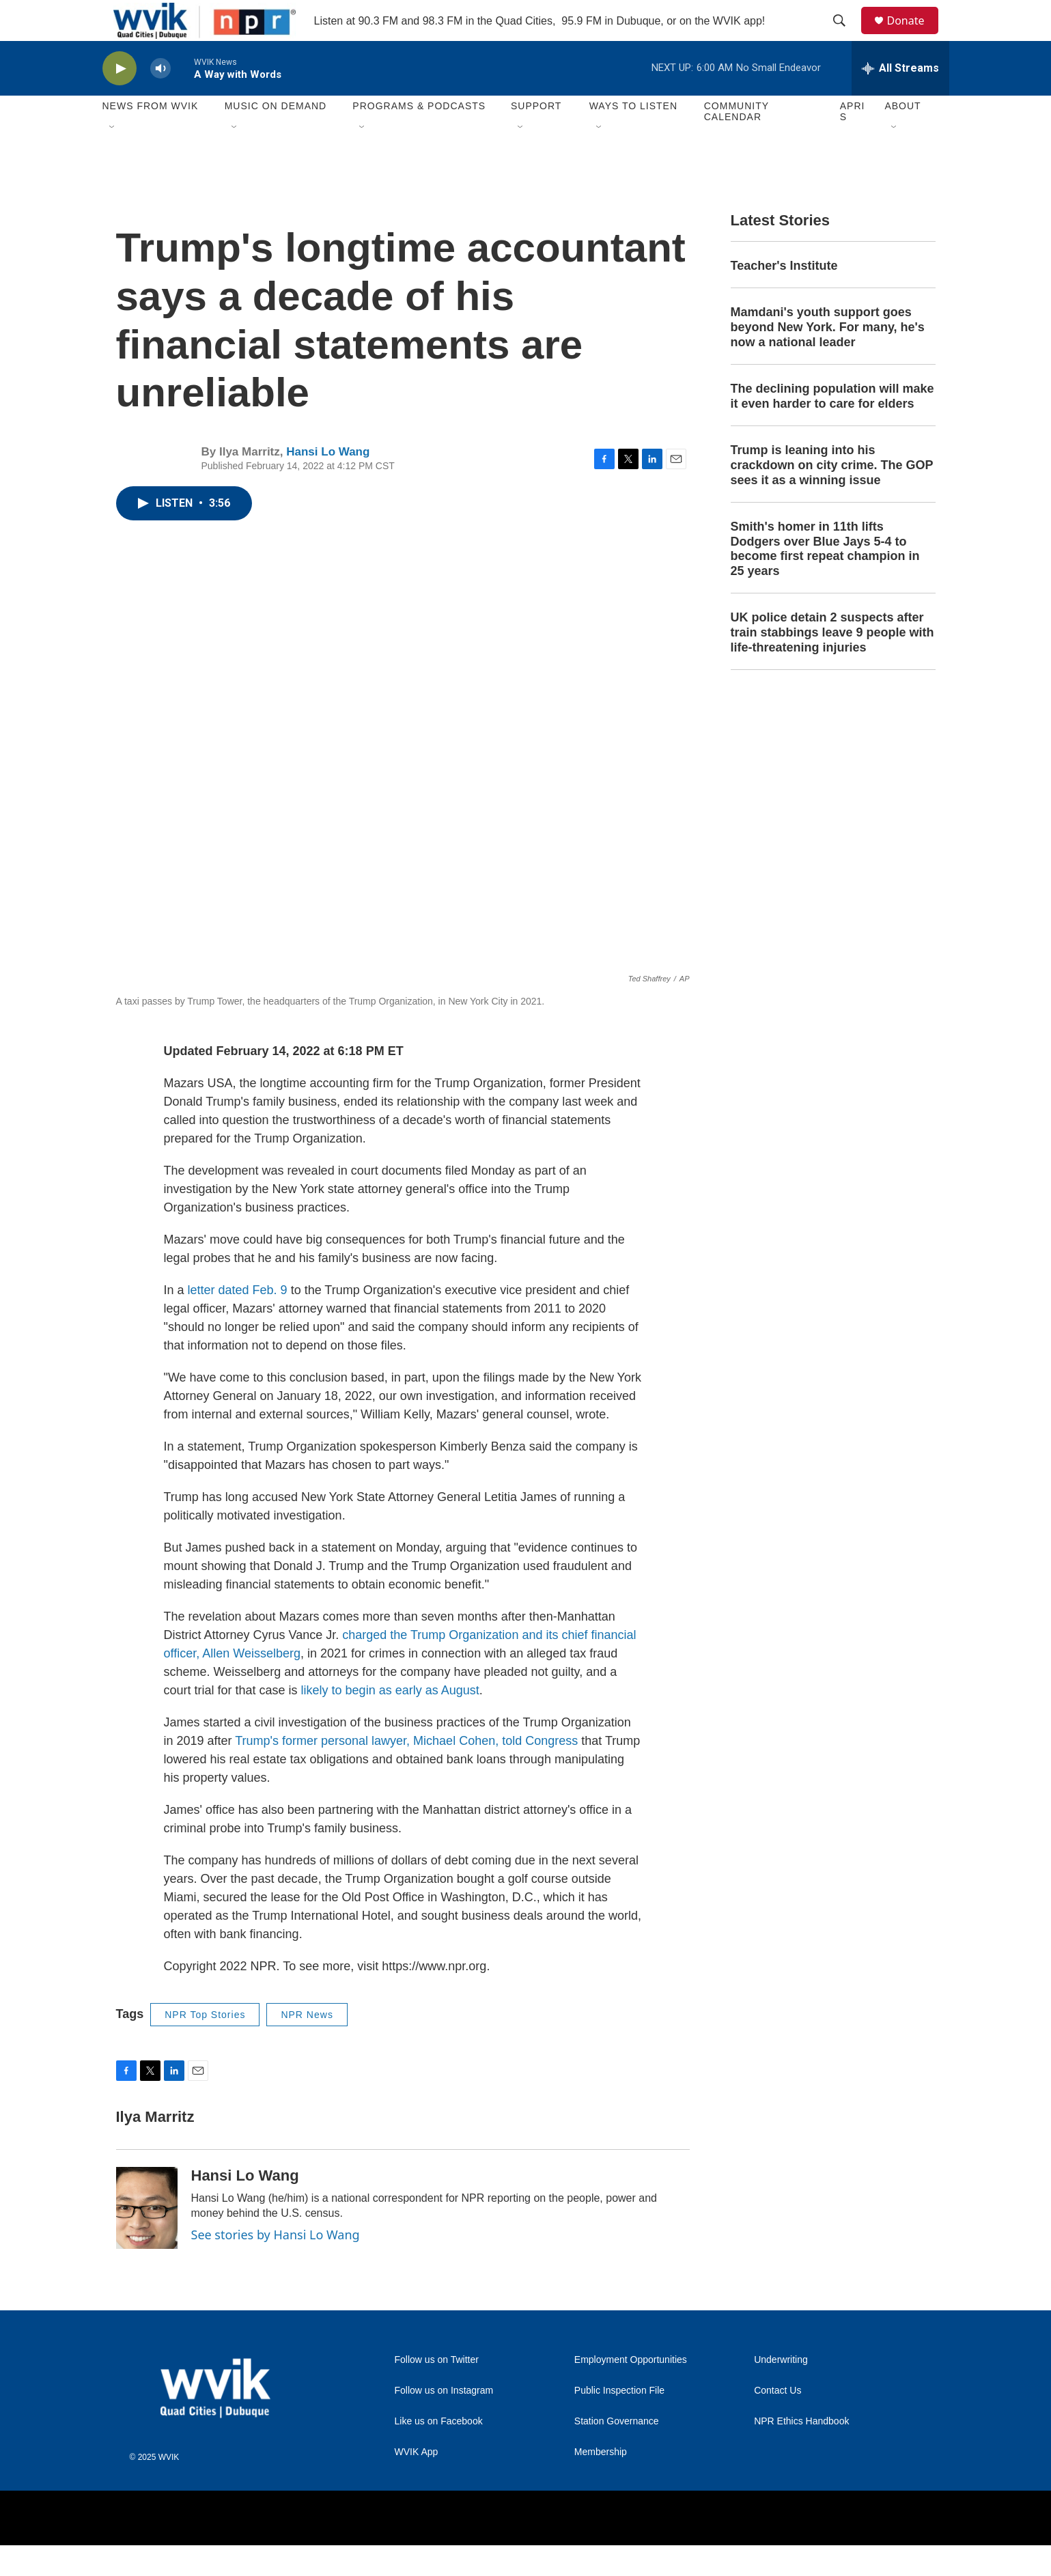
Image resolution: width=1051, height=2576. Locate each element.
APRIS (852, 142)
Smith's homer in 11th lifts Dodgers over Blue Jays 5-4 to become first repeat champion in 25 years (825, 579)
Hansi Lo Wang (327, 482)
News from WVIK (150, 136)
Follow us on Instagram (444, 2421)
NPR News (307, 2045)
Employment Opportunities (630, 2390)
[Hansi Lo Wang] (147, 2239)
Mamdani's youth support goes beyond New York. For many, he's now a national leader (828, 358)
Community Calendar (736, 142)
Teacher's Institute (784, 296)
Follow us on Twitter (437, 2390)
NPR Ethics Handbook (801, 2452)
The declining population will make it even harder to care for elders (832, 426)
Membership (600, 2483)
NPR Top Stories (205, 2045)
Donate (914, 36)
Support (536, 136)
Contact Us (777, 2421)
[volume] (160, 99)
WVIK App (416, 2483)
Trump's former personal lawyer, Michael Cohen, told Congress (406, 1771)
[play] (119, 99)
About (902, 136)
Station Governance (616, 2452)
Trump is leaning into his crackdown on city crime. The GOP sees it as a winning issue (832, 496)
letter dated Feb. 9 (238, 1321)
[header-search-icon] (846, 36)
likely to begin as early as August (390, 1721)
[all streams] (900, 99)
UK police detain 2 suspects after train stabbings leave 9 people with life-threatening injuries (832, 663)
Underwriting (781, 2390)
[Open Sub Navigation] (112, 158)
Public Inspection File (619, 2421)
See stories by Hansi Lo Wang (275, 2265)
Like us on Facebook (439, 2452)
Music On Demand (276, 136)
